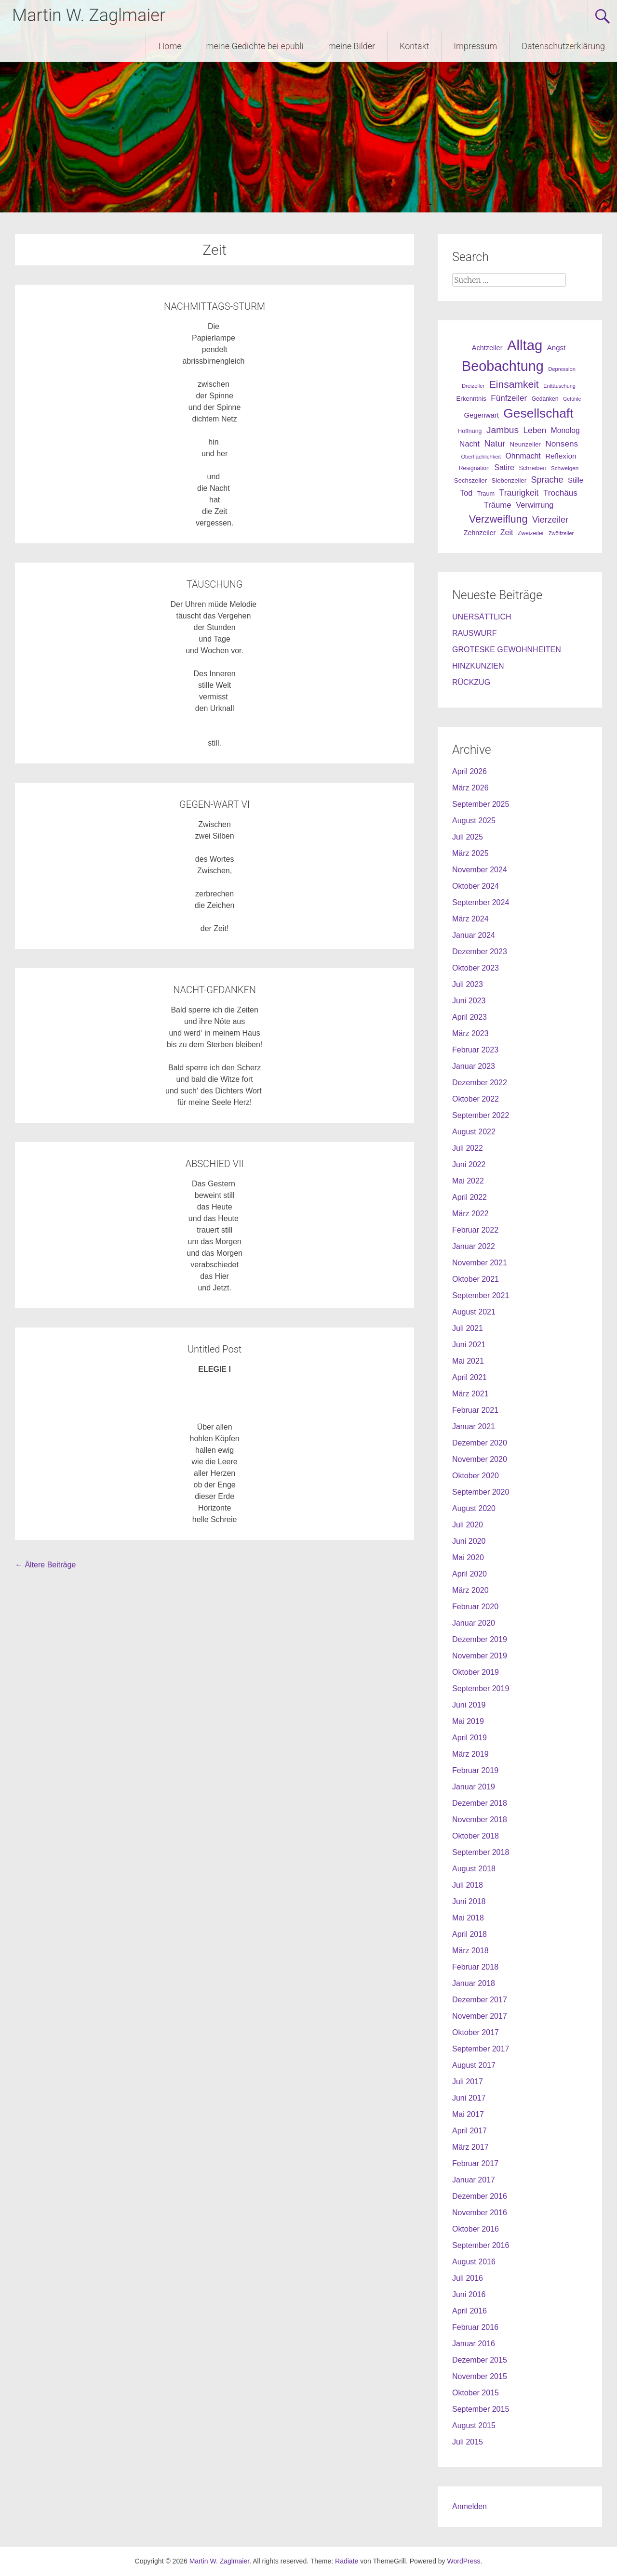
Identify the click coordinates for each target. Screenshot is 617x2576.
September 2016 (480, 2245)
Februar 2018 (475, 1967)
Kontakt (414, 46)
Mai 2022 (468, 1181)
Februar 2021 (475, 1410)
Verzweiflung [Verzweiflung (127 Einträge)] (498, 519)
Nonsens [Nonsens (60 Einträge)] (561, 443)
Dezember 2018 (479, 1803)
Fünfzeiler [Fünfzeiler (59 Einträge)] (509, 398)
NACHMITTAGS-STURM (214, 306)
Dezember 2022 (479, 1082)
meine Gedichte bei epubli (255, 46)
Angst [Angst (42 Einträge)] (556, 347)
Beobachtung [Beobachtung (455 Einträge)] (503, 366)
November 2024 (479, 870)
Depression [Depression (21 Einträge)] (562, 369)
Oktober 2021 (475, 1279)
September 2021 (480, 1295)
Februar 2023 (475, 1050)
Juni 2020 (468, 1541)
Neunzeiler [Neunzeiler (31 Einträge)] (525, 444)
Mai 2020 (468, 1557)
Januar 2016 (473, 2343)
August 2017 (474, 2065)
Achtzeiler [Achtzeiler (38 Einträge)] (487, 348)
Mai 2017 (468, 2114)
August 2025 (474, 820)
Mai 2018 (468, 1918)
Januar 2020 (473, 1623)
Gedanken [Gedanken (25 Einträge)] (545, 398)
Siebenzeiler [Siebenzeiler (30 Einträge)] (508, 480)
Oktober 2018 (475, 1836)
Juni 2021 (468, 1345)
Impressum (475, 46)
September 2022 (480, 1115)
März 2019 (470, 1754)
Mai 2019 (468, 1721)
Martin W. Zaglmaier (88, 15)
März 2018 (470, 1950)
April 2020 (469, 1574)
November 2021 (479, 1263)
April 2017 (469, 2131)
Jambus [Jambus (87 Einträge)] (502, 430)
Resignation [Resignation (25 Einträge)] (474, 468)
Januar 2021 (473, 1426)
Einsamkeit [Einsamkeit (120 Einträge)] (514, 384)
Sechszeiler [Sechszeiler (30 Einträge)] (470, 480)
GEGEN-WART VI (214, 804)
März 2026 (470, 788)
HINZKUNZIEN (478, 666)
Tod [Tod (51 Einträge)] (466, 492)
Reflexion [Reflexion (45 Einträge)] (560, 456)
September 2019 (480, 1688)
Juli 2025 (467, 837)
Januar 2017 (473, 2180)
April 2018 (469, 1934)
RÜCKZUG (471, 682)
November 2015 (479, 2376)
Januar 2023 (473, 1066)
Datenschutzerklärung (563, 46)
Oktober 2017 (475, 2032)
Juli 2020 (467, 1525)
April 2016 (469, 2311)
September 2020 (480, 1492)
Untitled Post (214, 1349)
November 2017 (479, 2016)
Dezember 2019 (479, 1639)
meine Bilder (351, 46)
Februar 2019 (475, 1770)
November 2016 (479, 2212)
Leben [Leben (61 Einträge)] (535, 430)
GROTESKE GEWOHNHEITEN (506, 649)
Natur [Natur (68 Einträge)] (494, 443)
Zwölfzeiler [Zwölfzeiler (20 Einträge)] (561, 533)
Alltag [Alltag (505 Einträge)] (524, 345)
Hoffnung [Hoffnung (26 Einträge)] (469, 431)
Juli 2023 (467, 984)
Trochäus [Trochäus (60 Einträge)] (560, 493)
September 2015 (480, 2409)
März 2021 (470, 1394)
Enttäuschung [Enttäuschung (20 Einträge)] (559, 386)
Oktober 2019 (475, 1672)
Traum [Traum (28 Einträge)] (486, 493)
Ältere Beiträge (45, 1565)
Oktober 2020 (475, 1476)
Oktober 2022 (475, 1099)
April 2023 (469, 1017)
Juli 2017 (467, 2081)
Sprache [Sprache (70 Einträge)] (547, 480)
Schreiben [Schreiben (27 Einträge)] (532, 468)
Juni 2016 (468, 2294)
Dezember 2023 (479, 951)
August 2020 (474, 1508)
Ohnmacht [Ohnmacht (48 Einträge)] (523, 456)
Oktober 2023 (475, 968)
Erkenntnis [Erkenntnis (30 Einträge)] (471, 398)
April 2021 (469, 1377)
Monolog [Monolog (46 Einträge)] (565, 430)
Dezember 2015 (479, 2360)
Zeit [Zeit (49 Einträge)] (506, 532)
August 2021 (474, 1312)
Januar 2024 (473, 935)
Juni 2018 (468, 1901)
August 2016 (474, 2262)
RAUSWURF (474, 633)
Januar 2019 (473, 1787)
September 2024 (480, 902)
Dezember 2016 (479, 2196)
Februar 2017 (475, 2163)
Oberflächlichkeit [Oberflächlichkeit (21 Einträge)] (481, 457)
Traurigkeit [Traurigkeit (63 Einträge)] (519, 493)
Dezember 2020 (479, 1443)
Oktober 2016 (475, 2229)
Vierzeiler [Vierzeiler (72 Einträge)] (550, 520)
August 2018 (474, 1869)
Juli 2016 (467, 2278)
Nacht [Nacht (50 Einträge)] (469, 443)
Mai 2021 (468, 1361)
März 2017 (470, 2147)
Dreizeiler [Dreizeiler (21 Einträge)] (473, 386)
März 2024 (470, 919)
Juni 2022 (468, 1164)
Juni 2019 (468, 1705)
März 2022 (470, 1213)
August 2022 (474, 1132)
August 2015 (474, 2425)
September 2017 (480, 2049)
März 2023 (470, 1033)
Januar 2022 (473, 1246)
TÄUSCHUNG (215, 584)
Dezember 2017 (479, 2000)
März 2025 (470, 853)
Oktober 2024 (475, 886)
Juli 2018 (467, 1885)
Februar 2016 (475, 2327)
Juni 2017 (468, 2098)
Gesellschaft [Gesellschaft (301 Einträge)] (538, 413)
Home (169, 46)
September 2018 (480, 1852)
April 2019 (469, 1738)
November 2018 (479, 1819)
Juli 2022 (467, 1148)
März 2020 (470, 1590)
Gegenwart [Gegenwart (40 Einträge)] (481, 415)
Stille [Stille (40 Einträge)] (575, 480)
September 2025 (480, 804)
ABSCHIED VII (214, 1164)
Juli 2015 (467, 2442)
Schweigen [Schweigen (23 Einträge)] (564, 468)
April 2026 (469, 771)
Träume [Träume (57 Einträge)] (497, 505)
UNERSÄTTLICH (481, 617)
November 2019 (479, 1656)
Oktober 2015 (475, 2393)
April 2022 (469, 1197)
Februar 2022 (475, 1230)
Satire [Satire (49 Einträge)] (504, 467)
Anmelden (469, 2506)
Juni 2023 (468, 1001)
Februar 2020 (475, 1607)
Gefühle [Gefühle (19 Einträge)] (572, 399)
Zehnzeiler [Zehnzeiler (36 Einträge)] (480, 533)
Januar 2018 (473, 1983)
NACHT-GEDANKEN (214, 990)
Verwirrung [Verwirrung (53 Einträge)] (534, 504)
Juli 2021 (467, 1328)
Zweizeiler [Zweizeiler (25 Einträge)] (531, 533)
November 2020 (479, 1459)
